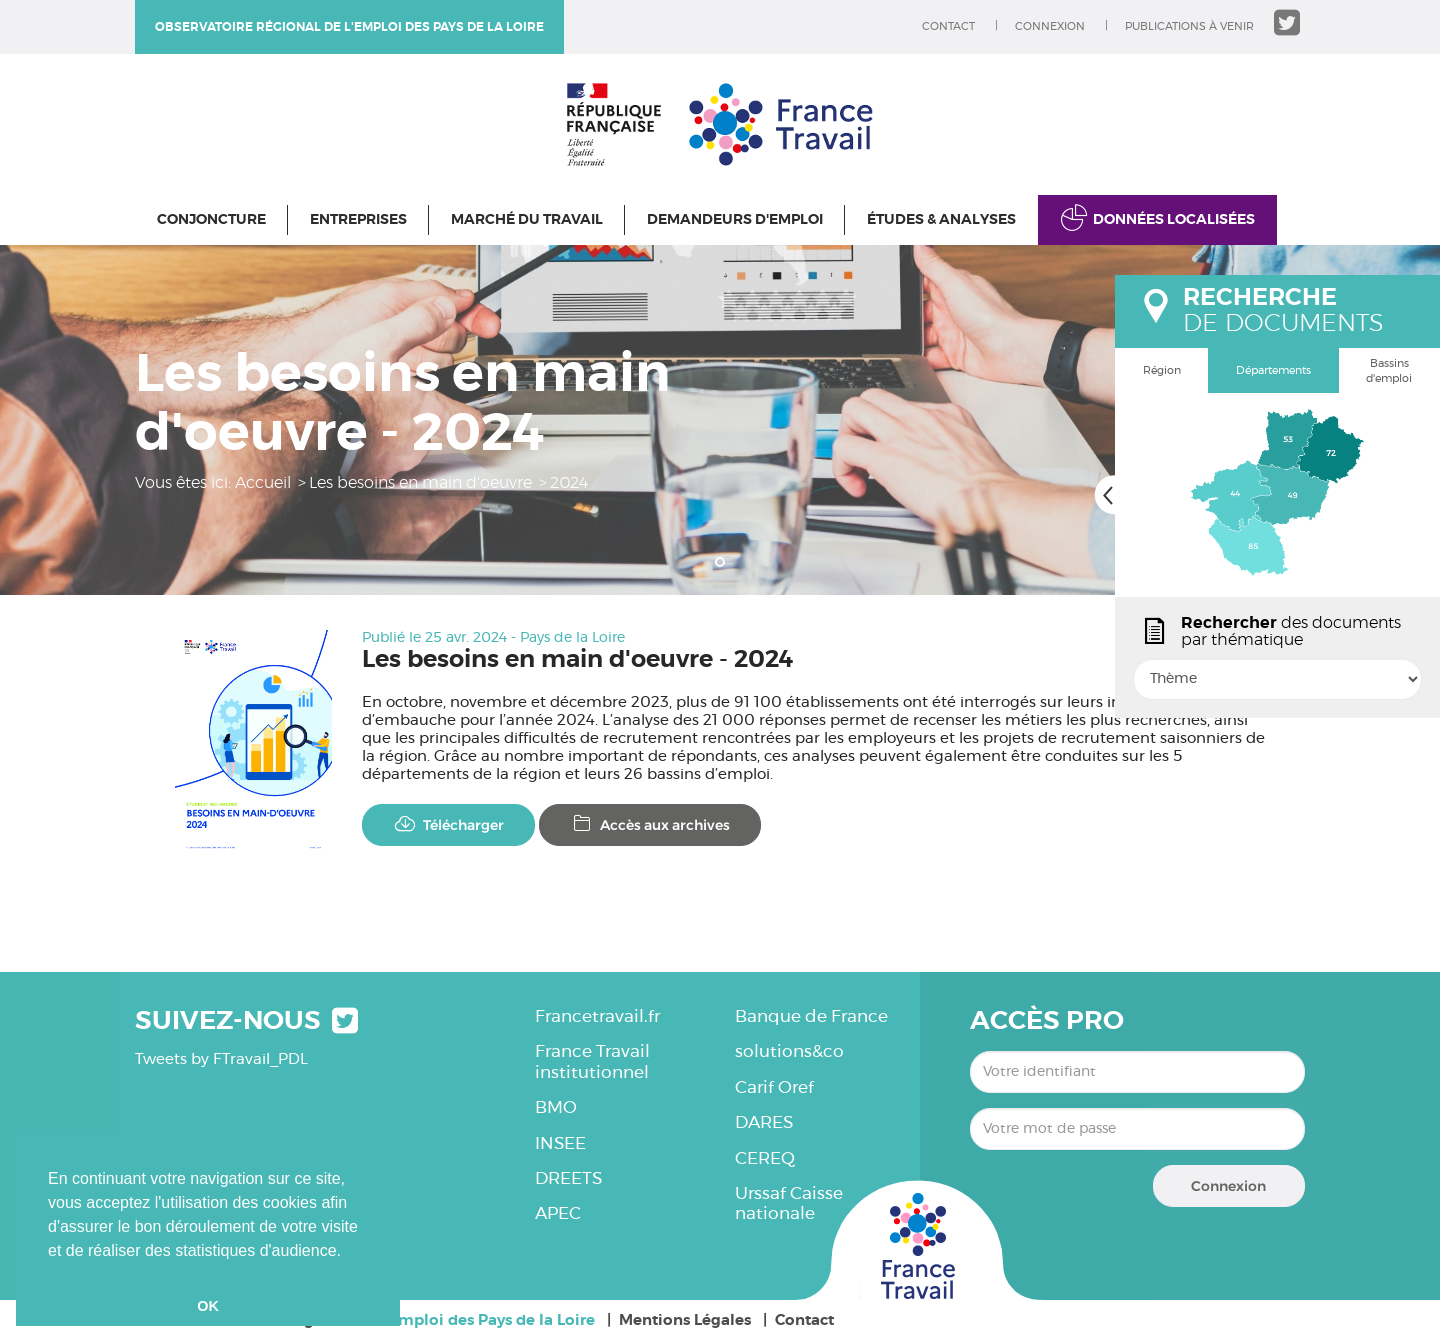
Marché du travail (527, 220)
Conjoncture (211, 220)
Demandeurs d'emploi (735, 220)
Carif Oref (774, 1087)
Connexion (1050, 26)
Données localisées (1174, 220)
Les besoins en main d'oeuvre (420, 483)
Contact (948, 26)
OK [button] (208, 1306)
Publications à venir (1189, 26)
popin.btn (1124, 697)
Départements (1273, 370)
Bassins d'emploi (1389, 371)
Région (1162, 370)
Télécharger (448, 824)
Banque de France (811, 1016)
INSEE (560, 1143)
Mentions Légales (685, 1320)
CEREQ (765, 1158)
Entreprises (358, 220)
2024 (569, 483)
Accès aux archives (650, 824)
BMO (556, 1107)
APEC (558, 1213)
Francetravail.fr (597, 1016)
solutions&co (789, 1051)
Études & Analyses (941, 220)
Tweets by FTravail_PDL (221, 1059)
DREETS (568, 1178)
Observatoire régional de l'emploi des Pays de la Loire (349, 27)
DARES (764, 1122)
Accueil (263, 483)
